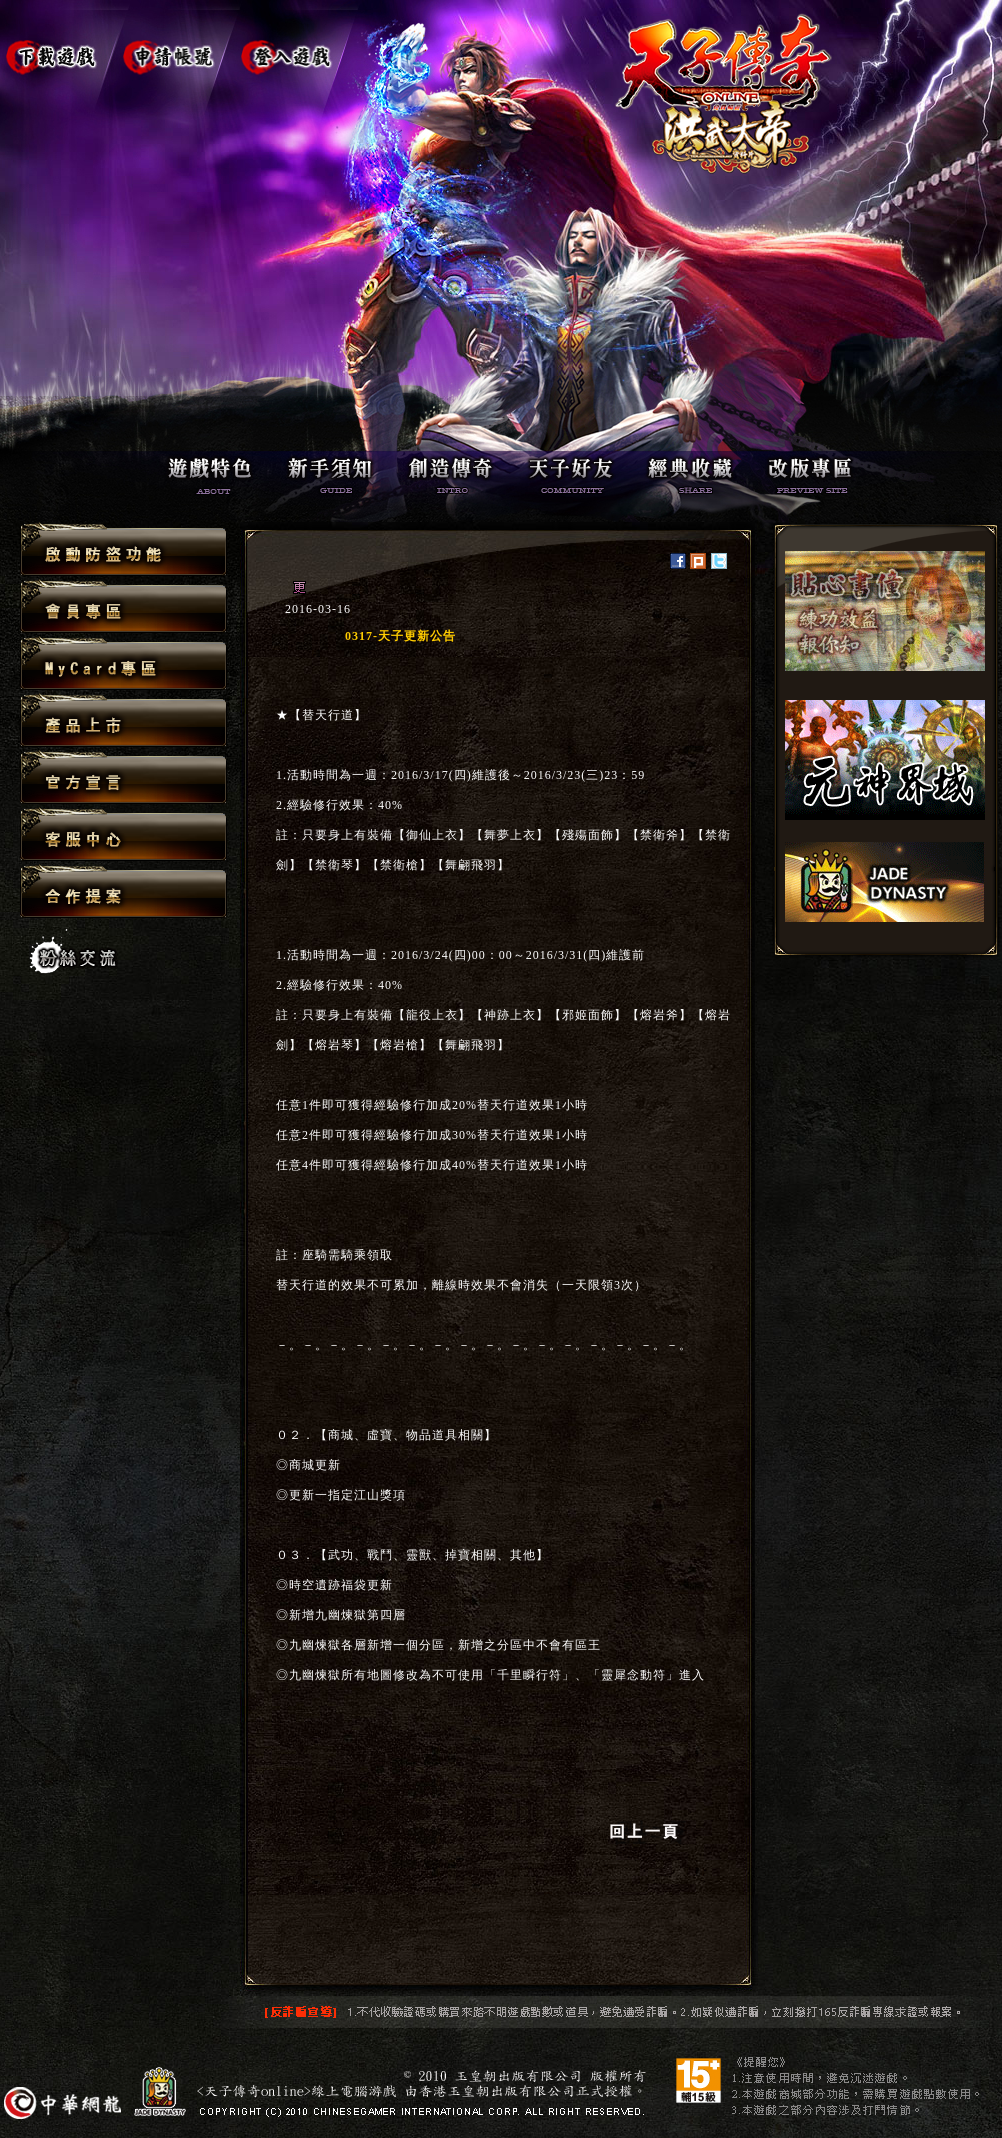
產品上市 (123, 721)
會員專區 (123, 607)
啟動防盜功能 (123, 550)
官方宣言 (123, 778)
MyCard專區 (123, 664)
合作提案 (123, 891)
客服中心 (123, 835)
